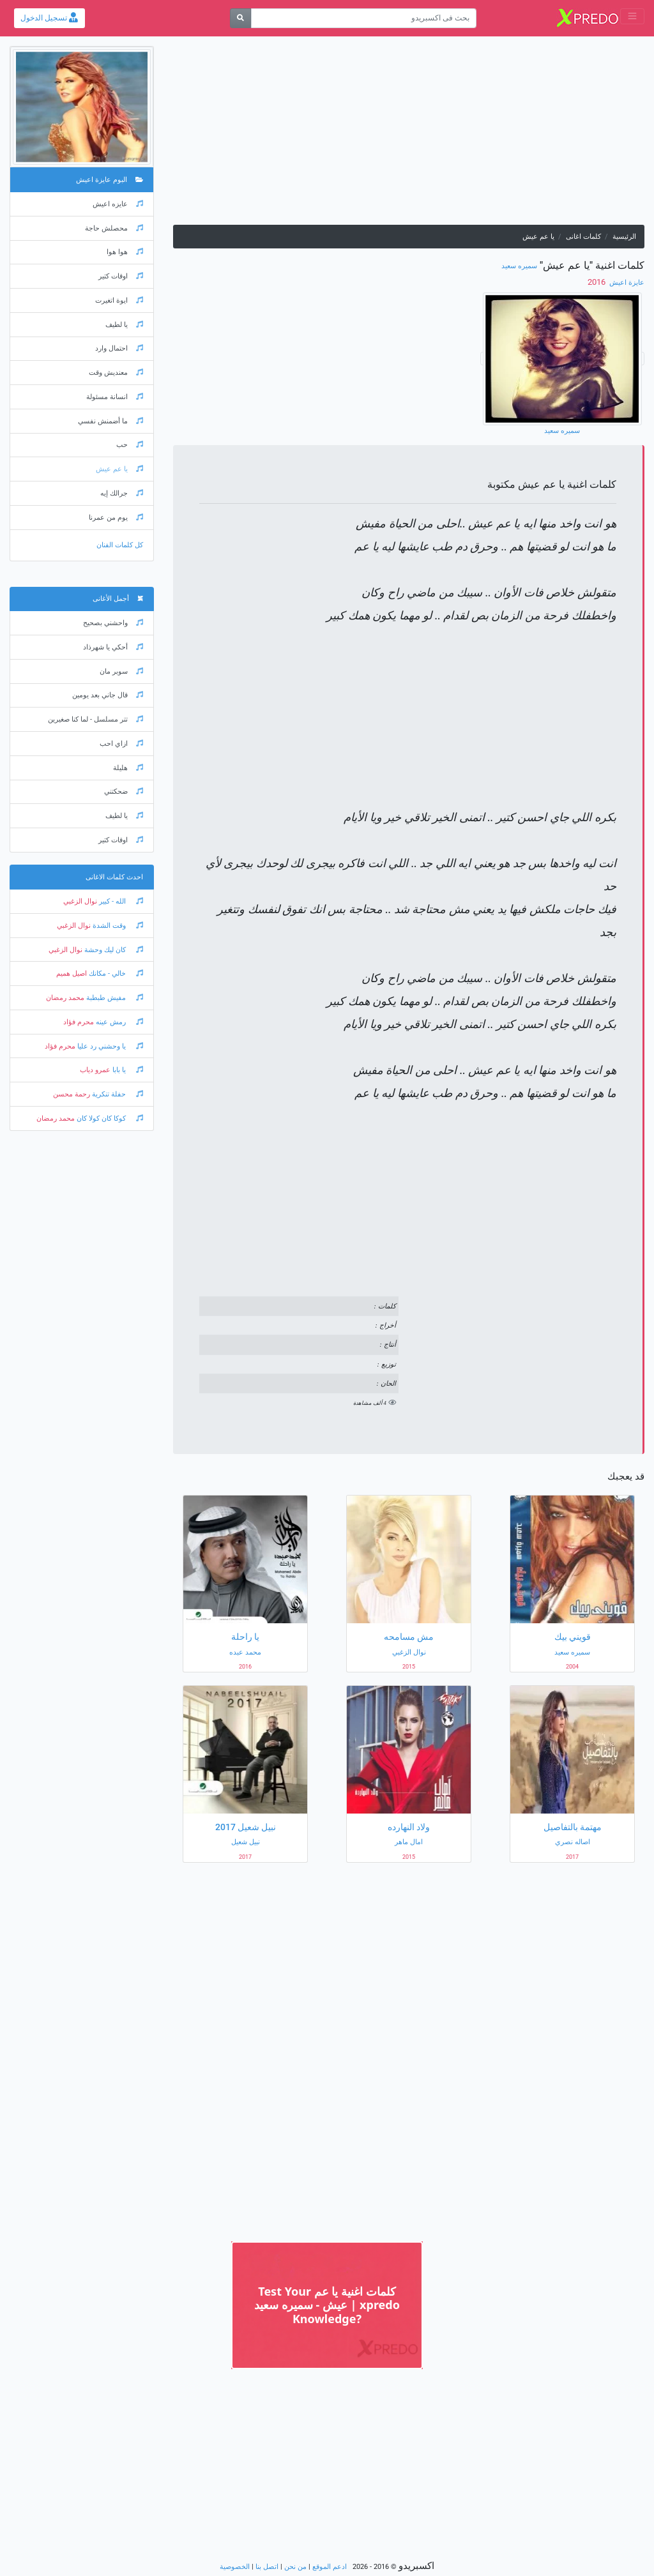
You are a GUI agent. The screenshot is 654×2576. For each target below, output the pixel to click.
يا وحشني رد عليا (109, 1046)
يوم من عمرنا (116, 517)
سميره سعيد (519, 266)
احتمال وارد (119, 348)
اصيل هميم (71, 973)
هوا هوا (125, 252)
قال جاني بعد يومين (107, 695)
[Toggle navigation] (632, 16)
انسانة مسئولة (114, 397)
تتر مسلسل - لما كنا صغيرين (95, 719)
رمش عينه (118, 1022)
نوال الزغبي (80, 901)
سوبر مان (121, 671)
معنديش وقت (116, 372)
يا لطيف (124, 325)
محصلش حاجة (114, 228)
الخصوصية (235, 2567)
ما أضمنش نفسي (110, 421)
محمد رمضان (65, 998)
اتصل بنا (266, 2567)
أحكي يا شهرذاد (113, 647)
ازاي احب (121, 743)
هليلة (128, 768)
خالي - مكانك (115, 973)
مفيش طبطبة (113, 998)
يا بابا (126, 1070)
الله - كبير (120, 901)
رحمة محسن (71, 1094)
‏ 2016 (597, 282)
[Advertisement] (408, 135)
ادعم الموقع (329, 2567)
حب (129, 445)
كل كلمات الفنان (119, 545)
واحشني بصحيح (113, 623)
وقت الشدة (117, 925)
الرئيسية (624, 236)
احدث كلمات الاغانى (114, 877)
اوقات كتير (120, 276)
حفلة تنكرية (116, 1094)
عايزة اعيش (625, 282)
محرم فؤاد (78, 1022)
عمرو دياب (95, 1070)
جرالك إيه (121, 493)
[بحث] (240, 18)
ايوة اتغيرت (119, 300)
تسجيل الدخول (49, 17)
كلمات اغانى (583, 236)
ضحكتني (123, 791)
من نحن (295, 2567)
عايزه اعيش (118, 204)
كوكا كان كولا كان (109, 1118)
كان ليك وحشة (112, 950)
